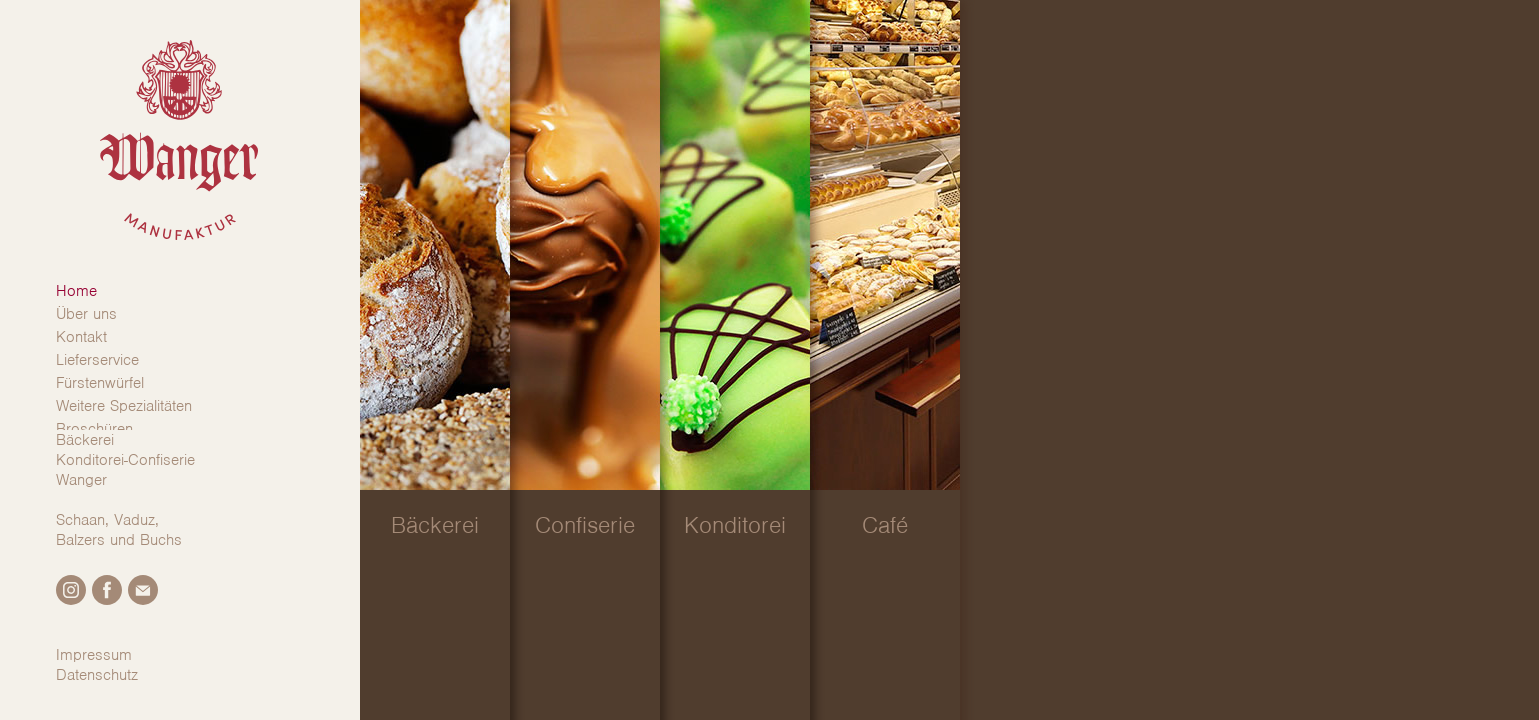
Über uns (86, 314)
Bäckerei (435, 525)
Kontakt (81, 337)
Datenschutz (97, 675)
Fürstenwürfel (100, 383)
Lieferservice (97, 360)
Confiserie (585, 525)
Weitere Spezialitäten (124, 406)
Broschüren (94, 429)
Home (76, 291)
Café (885, 525)
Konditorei (735, 525)
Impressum (94, 655)
